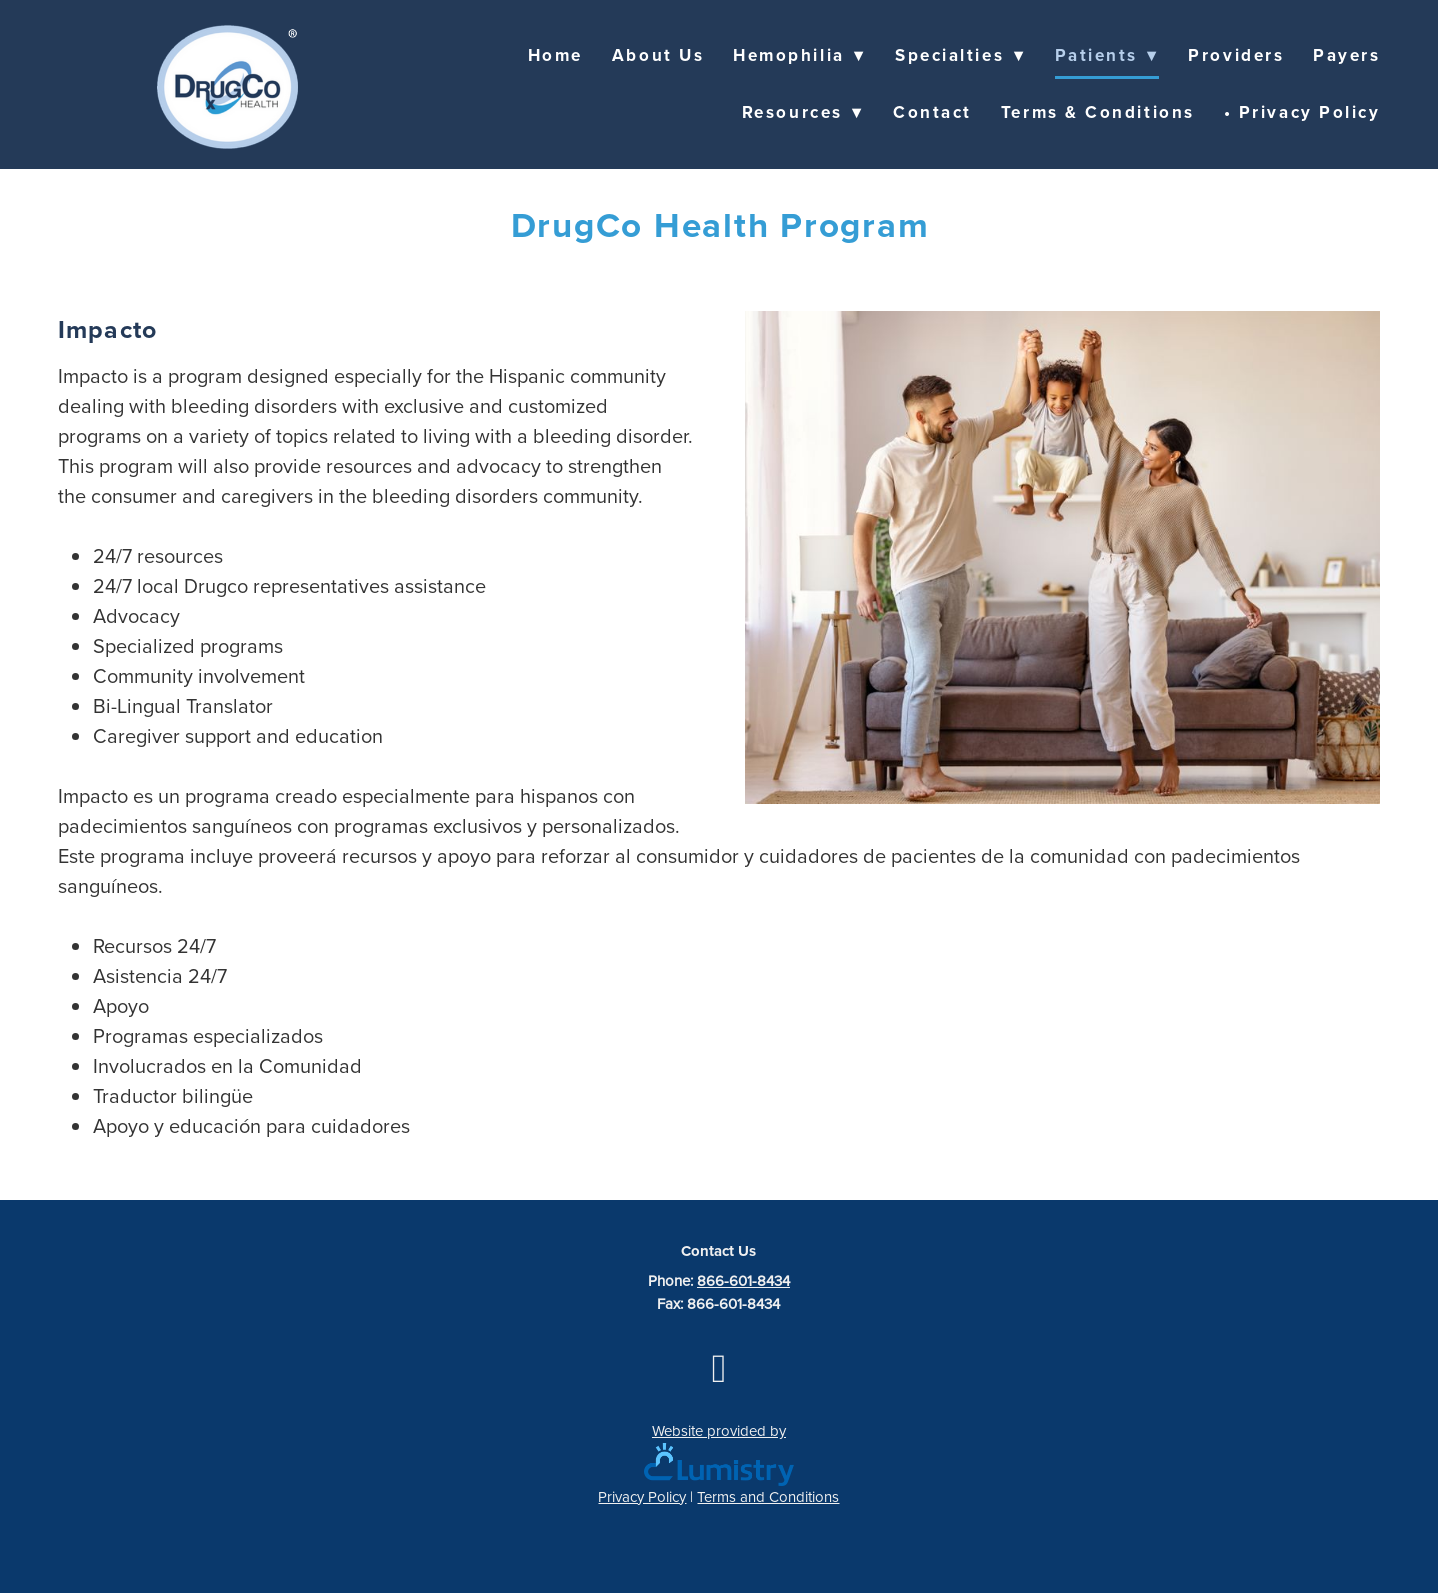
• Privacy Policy (1302, 112)
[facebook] (719, 1368)
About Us (658, 55)
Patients (1107, 55)
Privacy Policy (642, 1496)
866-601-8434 (743, 1280)
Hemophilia (799, 55)
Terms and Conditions (768, 1496)
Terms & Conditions (1098, 112)
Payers (1346, 55)
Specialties (960, 55)
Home (555, 55)
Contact (932, 112)
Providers (1236, 55)
